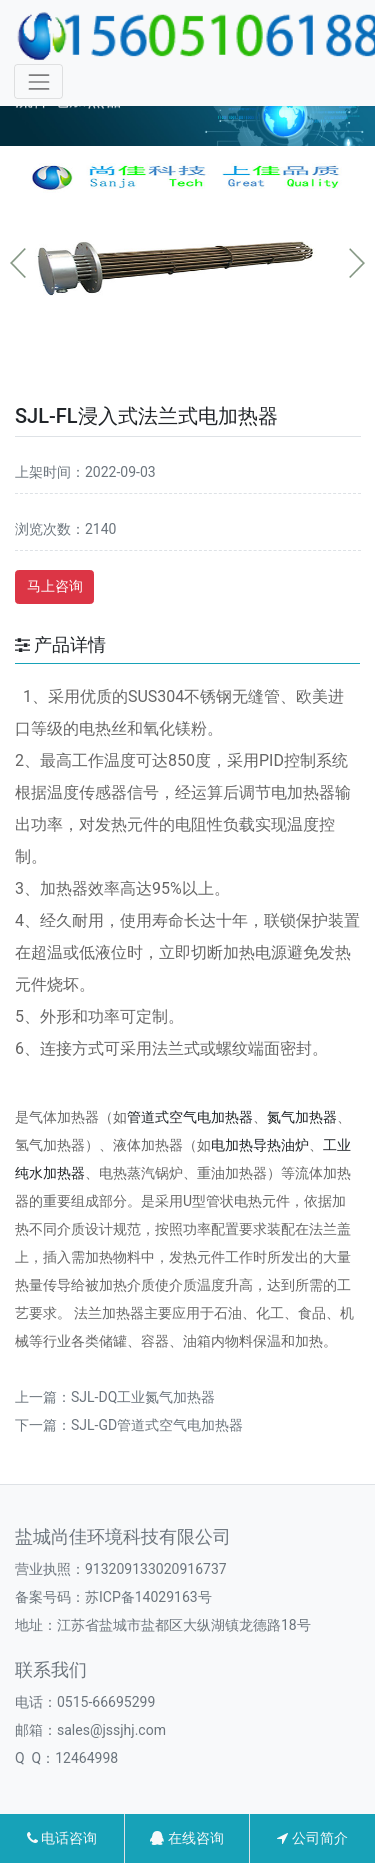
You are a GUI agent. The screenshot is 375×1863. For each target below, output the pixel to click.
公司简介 (312, 1838)
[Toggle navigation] (38, 81)
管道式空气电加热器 (190, 1117)
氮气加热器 (302, 1117)
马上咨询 (55, 586)
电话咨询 (62, 1838)
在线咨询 (186, 1838)
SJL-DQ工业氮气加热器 (143, 1397)
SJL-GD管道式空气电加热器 (157, 1425)
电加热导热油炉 (260, 1145)
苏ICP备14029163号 (148, 1597)
